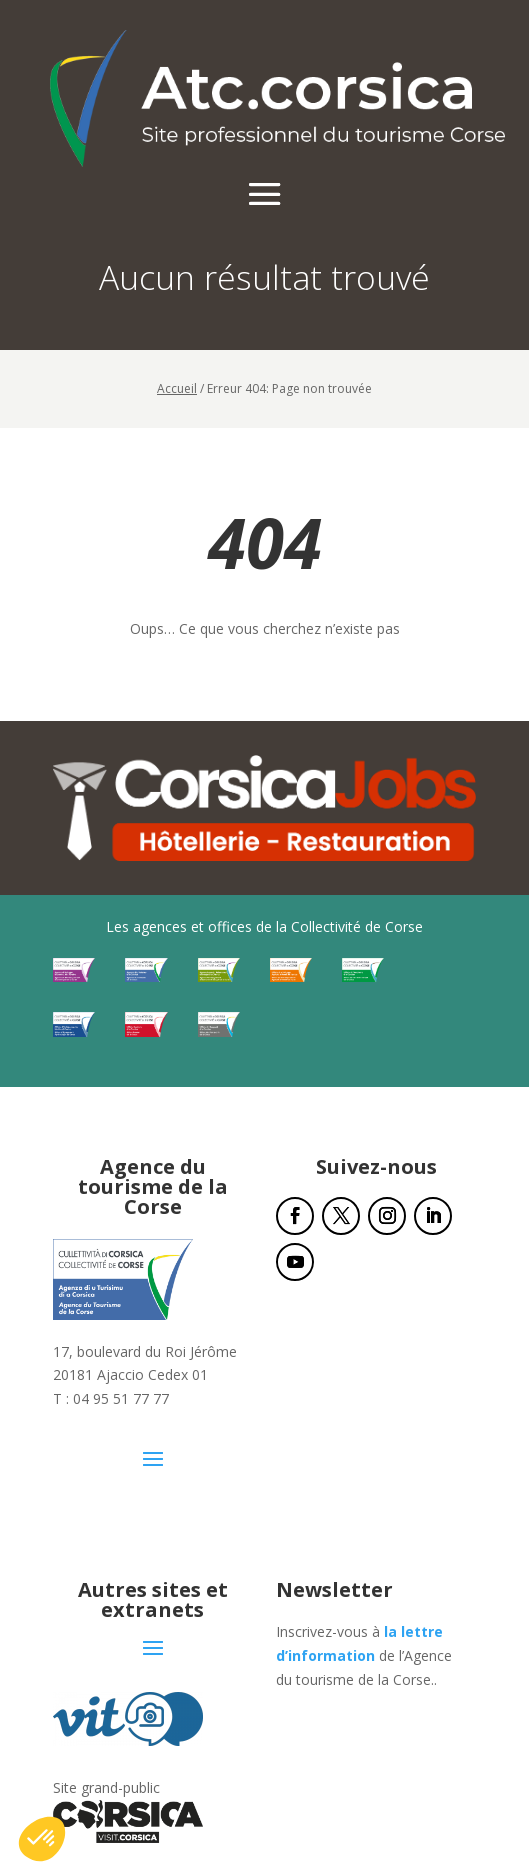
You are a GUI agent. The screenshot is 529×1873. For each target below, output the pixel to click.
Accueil (177, 388)
